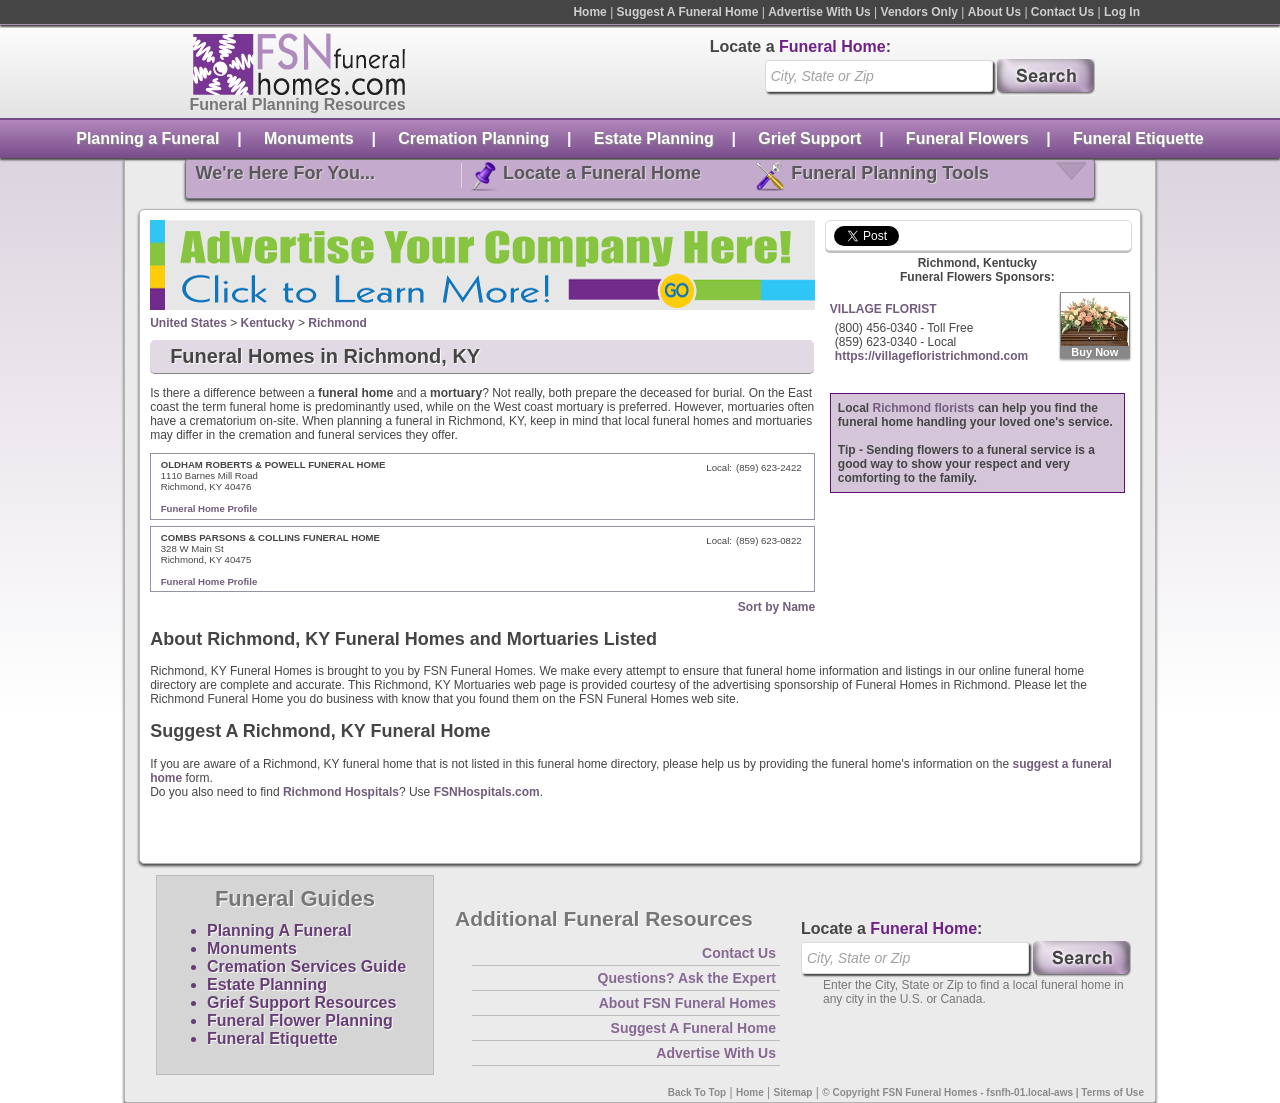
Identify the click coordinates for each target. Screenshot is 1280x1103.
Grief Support (809, 138)
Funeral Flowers (967, 138)
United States (188, 323)
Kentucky (268, 323)
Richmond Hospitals (341, 792)
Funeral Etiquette (1138, 138)
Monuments (309, 138)
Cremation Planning (473, 138)
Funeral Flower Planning (300, 1020)
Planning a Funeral (147, 138)
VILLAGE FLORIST (883, 309)
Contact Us (1062, 12)
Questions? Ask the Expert (687, 978)
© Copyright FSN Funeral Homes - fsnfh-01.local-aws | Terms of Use (983, 1092)
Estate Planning (654, 138)
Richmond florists (924, 408)
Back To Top (697, 1092)
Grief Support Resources (301, 1002)
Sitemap (793, 1092)
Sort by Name (776, 607)
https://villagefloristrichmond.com (931, 356)
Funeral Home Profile (209, 508)
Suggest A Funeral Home (688, 12)
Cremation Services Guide (306, 966)
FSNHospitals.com (487, 792)
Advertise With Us (819, 12)
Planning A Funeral (279, 930)
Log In (1122, 12)
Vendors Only (919, 12)
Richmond (337, 323)
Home (589, 12)
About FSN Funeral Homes (687, 1003)
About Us (994, 12)
